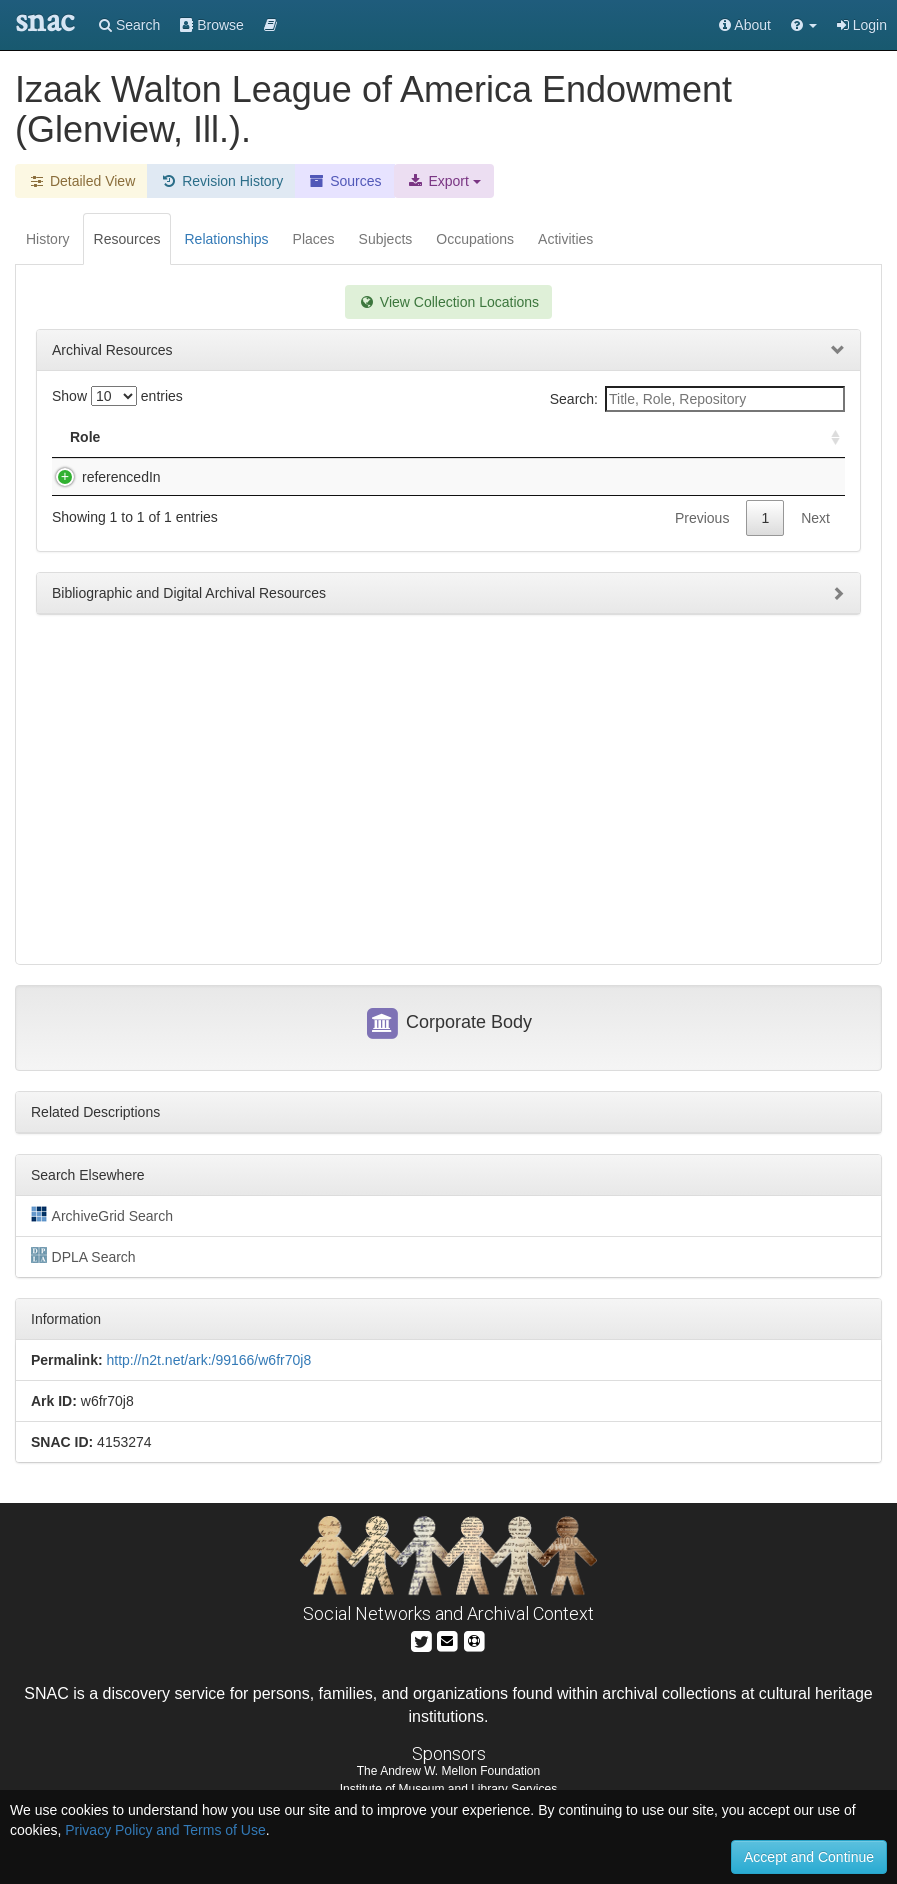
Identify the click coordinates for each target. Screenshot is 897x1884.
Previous (702, 538)
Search (129, 25)
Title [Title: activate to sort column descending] (183, 437)
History (48, 239)
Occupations (475, 239)
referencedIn (101, 477)
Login (862, 25)
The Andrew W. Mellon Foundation (448, 1771)
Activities (565, 239)
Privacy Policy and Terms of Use (165, 1830)
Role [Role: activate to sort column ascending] (85, 437)
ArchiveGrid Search (102, 1215)
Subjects (386, 239)
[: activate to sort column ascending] (827, 437)
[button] (804, 25)
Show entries (117, 396)
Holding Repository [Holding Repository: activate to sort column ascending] (642, 437)
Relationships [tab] (226, 239)
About (745, 25)
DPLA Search (83, 1256)
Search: (697, 399)
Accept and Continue (809, 1857)
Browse (212, 25)
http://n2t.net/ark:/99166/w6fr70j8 (208, 1360)
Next (815, 538)
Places (314, 239)
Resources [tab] (127, 239)
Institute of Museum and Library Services (448, 1789)
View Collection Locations (448, 302)
